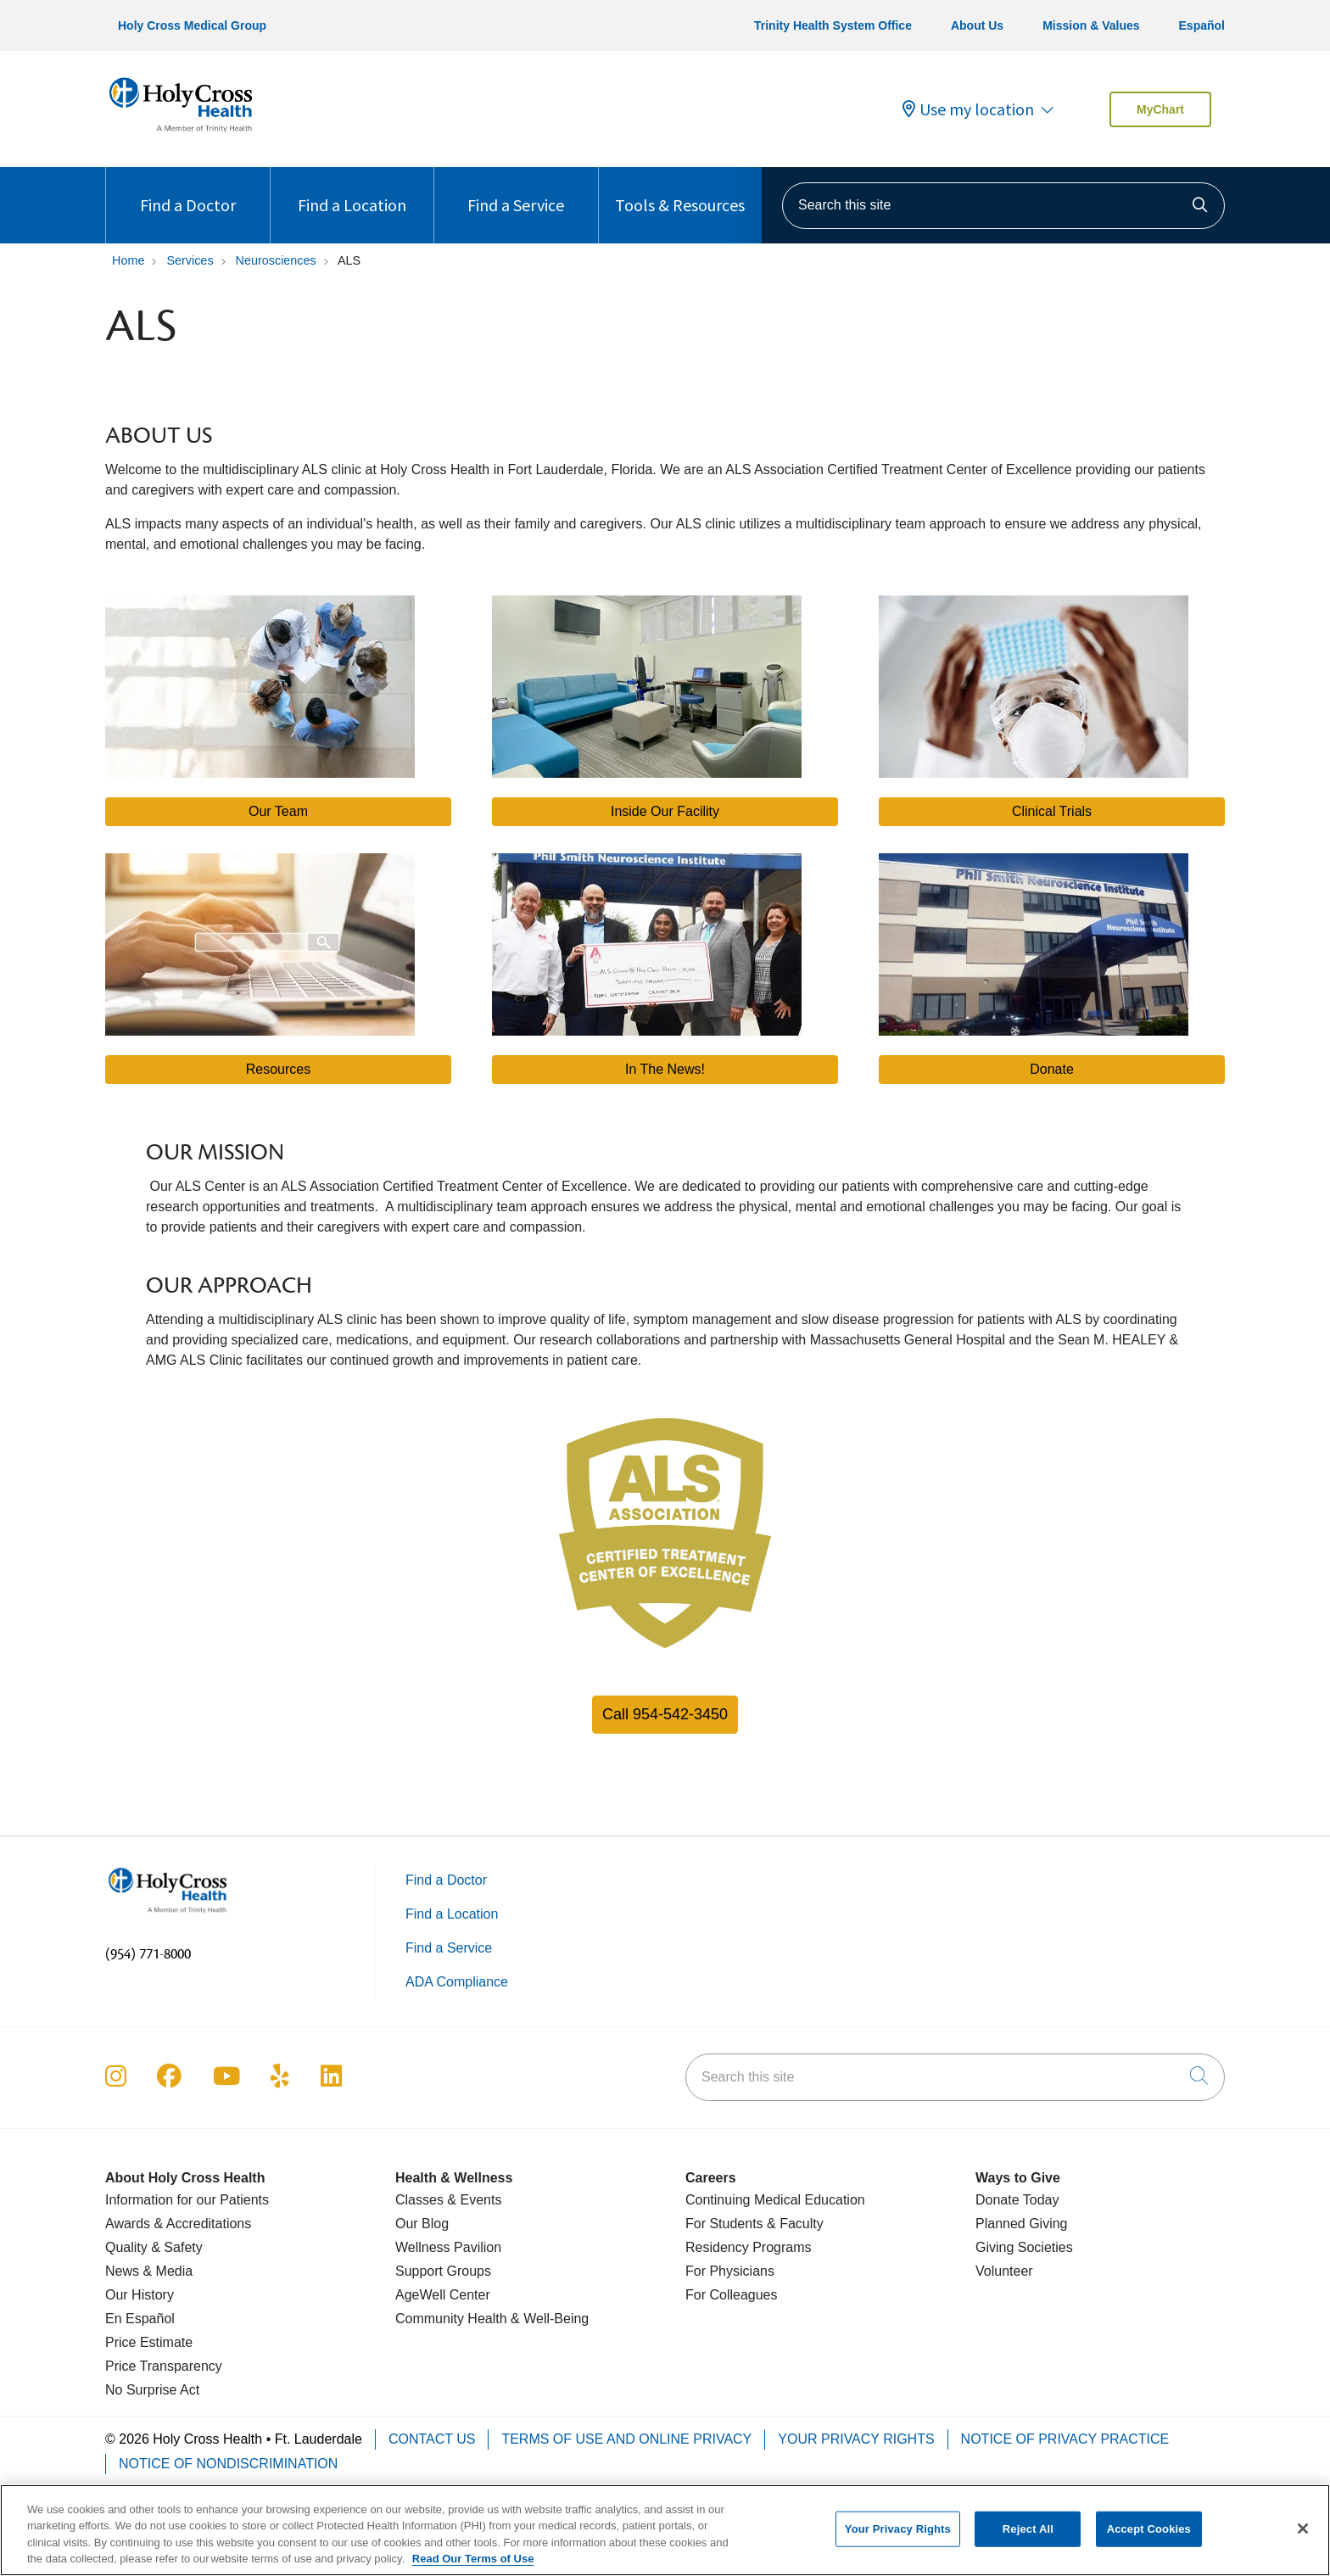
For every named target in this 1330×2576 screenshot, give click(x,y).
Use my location (968, 109)
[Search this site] (1003, 205)
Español (1202, 25)
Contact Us (432, 2439)
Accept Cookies (1149, 2538)
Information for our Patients (187, 2200)
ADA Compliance (456, 1982)
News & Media (149, 2271)
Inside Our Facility (665, 811)
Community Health (451, 2318)
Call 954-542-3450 (665, 1714)
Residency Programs (748, 2247)
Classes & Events (448, 2200)
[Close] (1303, 2538)
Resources (278, 1069)
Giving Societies (1024, 2247)
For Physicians (729, 2271)
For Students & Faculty (754, 2223)
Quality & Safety (154, 2247)
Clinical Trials (1052, 811)
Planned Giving (1021, 2223)
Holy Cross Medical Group (192, 25)
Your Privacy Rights (856, 2439)
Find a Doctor (188, 191)
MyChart (1160, 109)
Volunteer (1004, 2271)
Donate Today (1017, 2200)
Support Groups (443, 2271)
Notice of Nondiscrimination (228, 2463)
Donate (1052, 1069)
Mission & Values (1090, 25)
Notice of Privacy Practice (1065, 2439)
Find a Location (352, 191)
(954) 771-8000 (148, 1954)
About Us (977, 25)
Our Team (278, 811)
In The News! (665, 1069)
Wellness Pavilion (448, 2247)
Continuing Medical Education (775, 2200)
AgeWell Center (442, 2295)
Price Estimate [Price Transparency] (149, 2342)
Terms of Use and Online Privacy (626, 2439)
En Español (140, 2318)
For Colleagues (731, 2295)
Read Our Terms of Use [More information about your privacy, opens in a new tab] (473, 2568)
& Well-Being (548, 2318)
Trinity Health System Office (833, 25)
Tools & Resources (680, 191)
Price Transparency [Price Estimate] (163, 2366)
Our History (139, 2295)
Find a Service (515, 191)
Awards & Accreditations (178, 2223)
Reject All (1028, 2538)
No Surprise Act (152, 2390)
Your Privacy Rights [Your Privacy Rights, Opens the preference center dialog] (898, 2538)
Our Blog (422, 2223)
